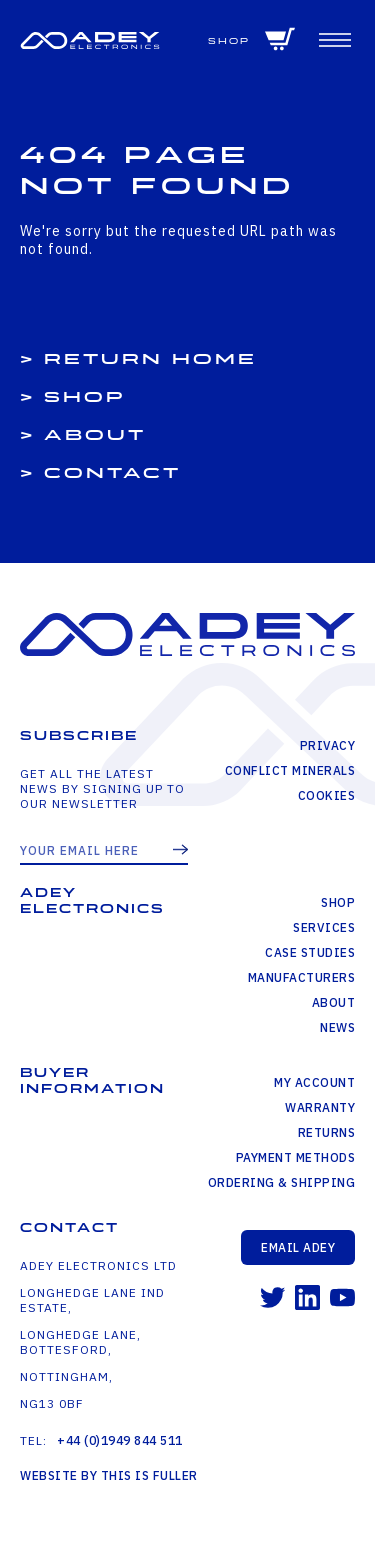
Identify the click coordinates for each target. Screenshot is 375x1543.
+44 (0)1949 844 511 (120, 1440)
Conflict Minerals (290, 770)
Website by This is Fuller (109, 1475)
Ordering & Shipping (282, 1182)
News (337, 1027)
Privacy (328, 745)
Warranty (320, 1107)
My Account (314, 1082)
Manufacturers (302, 977)
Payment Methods (296, 1157)
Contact (112, 473)
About (95, 435)
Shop (229, 41)
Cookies (327, 795)
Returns (327, 1132)
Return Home (150, 359)
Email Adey (298, 1247)
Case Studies (310, 952)
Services (324, 927)
